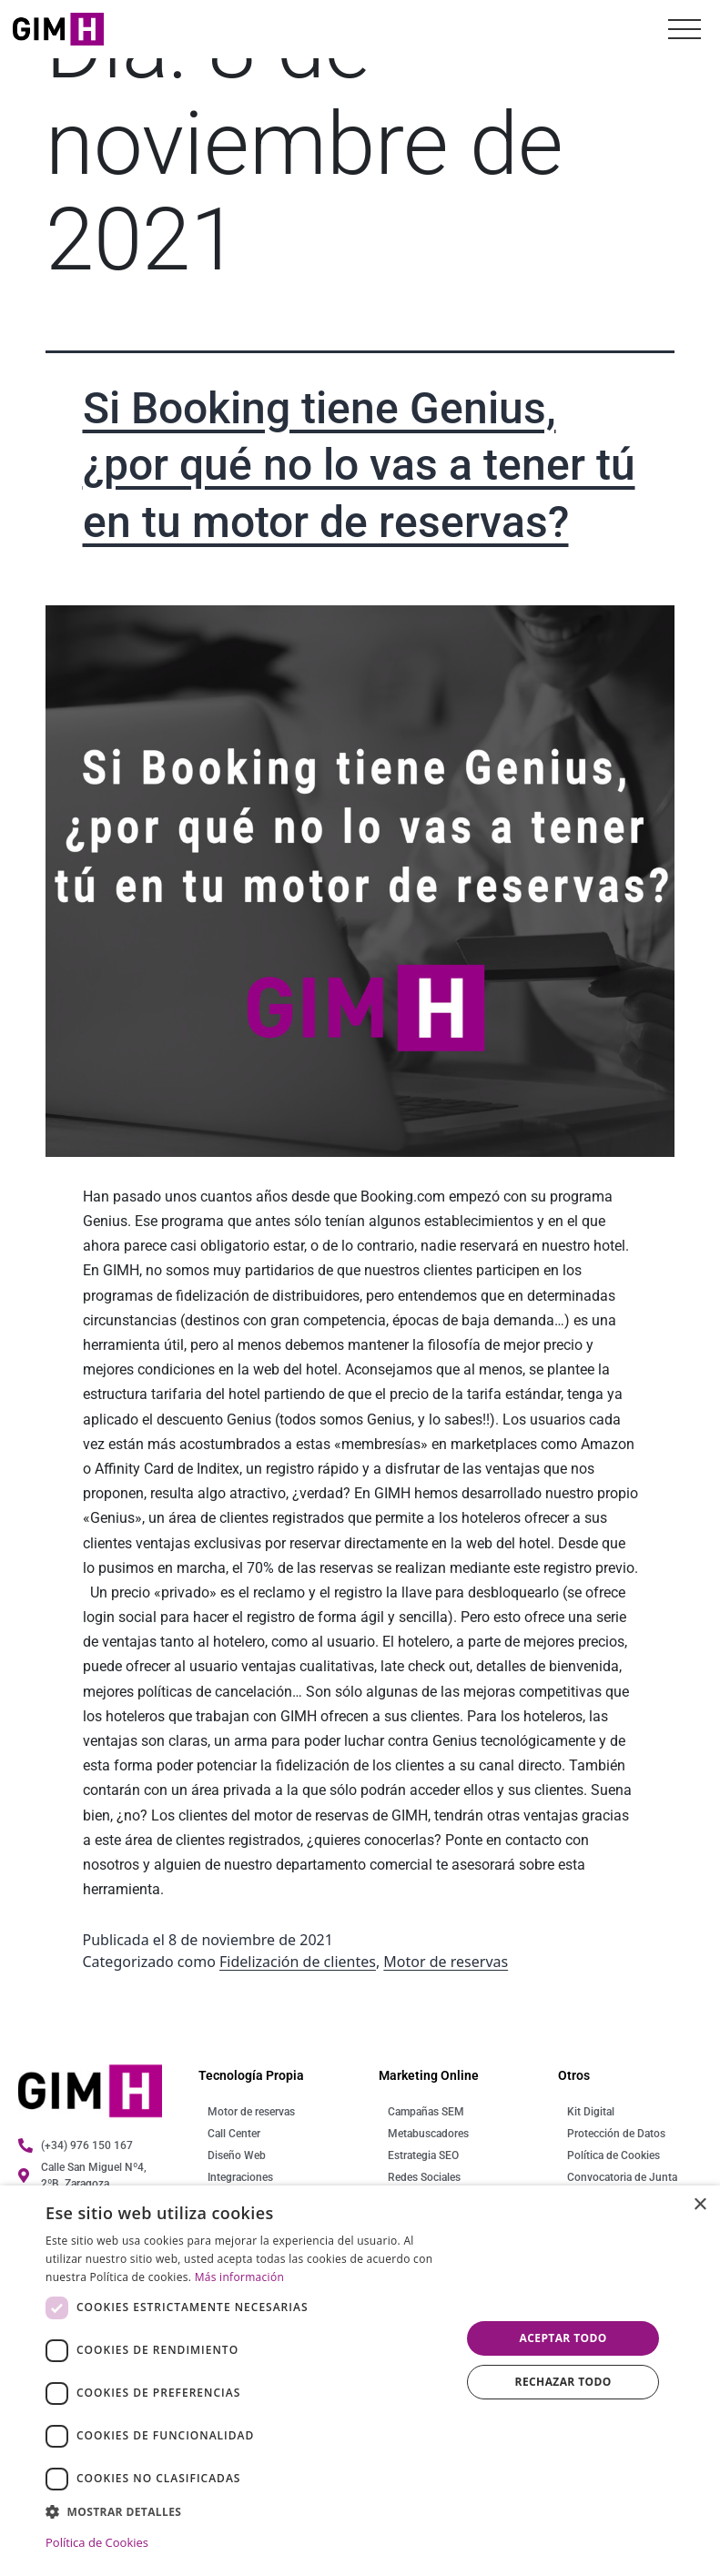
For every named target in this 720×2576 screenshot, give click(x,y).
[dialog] (360, 2381)
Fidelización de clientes (297, 1962)
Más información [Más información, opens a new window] (239, 2277)
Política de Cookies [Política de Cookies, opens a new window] (97, 2542)
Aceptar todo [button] (563, 2338)
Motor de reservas (445, 1962)
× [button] (699, 2205)
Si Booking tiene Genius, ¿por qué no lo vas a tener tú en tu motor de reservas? (359, 465)
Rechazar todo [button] (563, 2381)
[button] (247, 2511)
